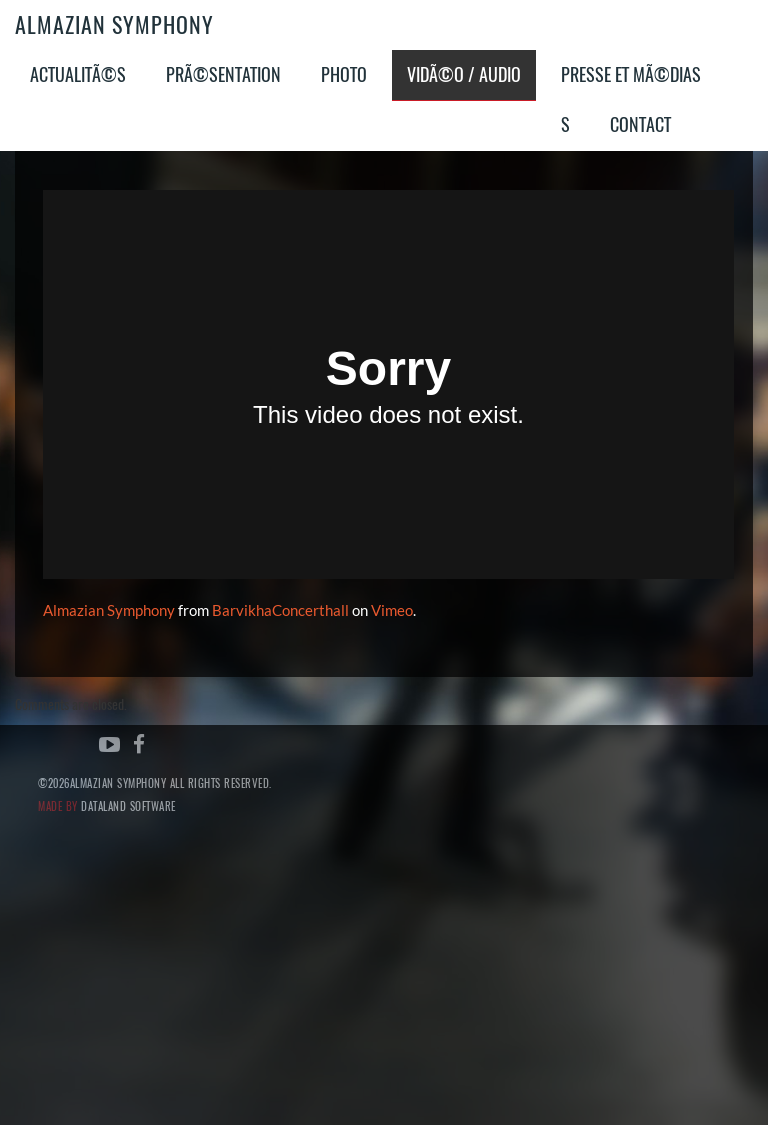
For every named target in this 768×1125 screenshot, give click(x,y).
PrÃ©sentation (223, 74)
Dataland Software (128, 806)
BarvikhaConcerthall (280, 610)
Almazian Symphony (114, 25)
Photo (344, 74)
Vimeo (392, 610)
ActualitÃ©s (78, 74)
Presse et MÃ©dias (631, 74)
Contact (640, 124)
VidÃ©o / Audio (464, 74)
